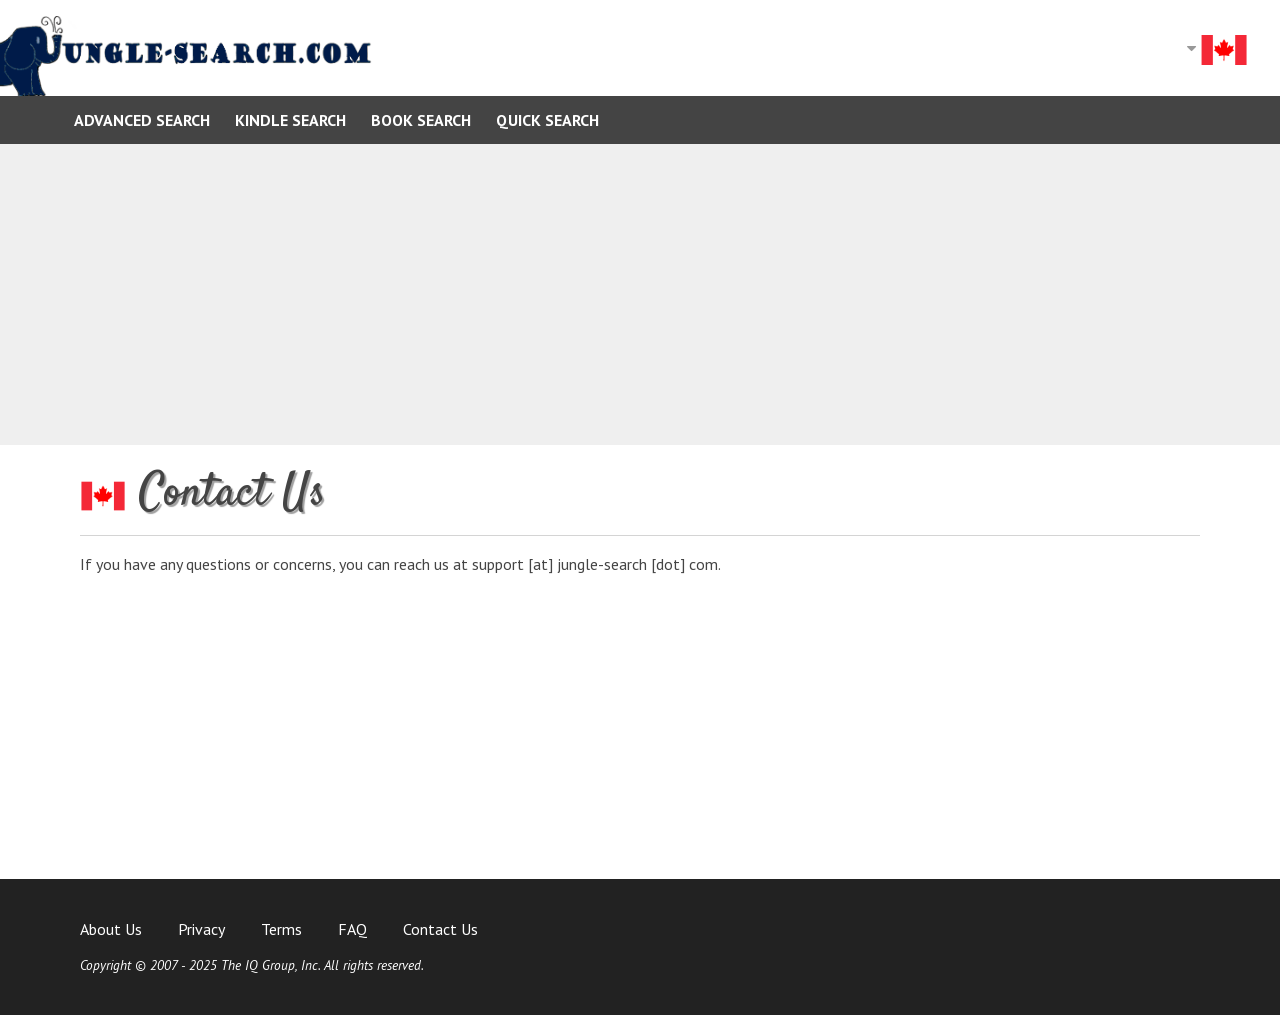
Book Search (421, 120)
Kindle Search (290, 120)
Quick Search (547, 120)
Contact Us (440, 929)
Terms (281, 929)
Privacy (201, 929)
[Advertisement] (640, 294)
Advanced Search (142, 120)
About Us (111, 929)
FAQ (352, 929)
